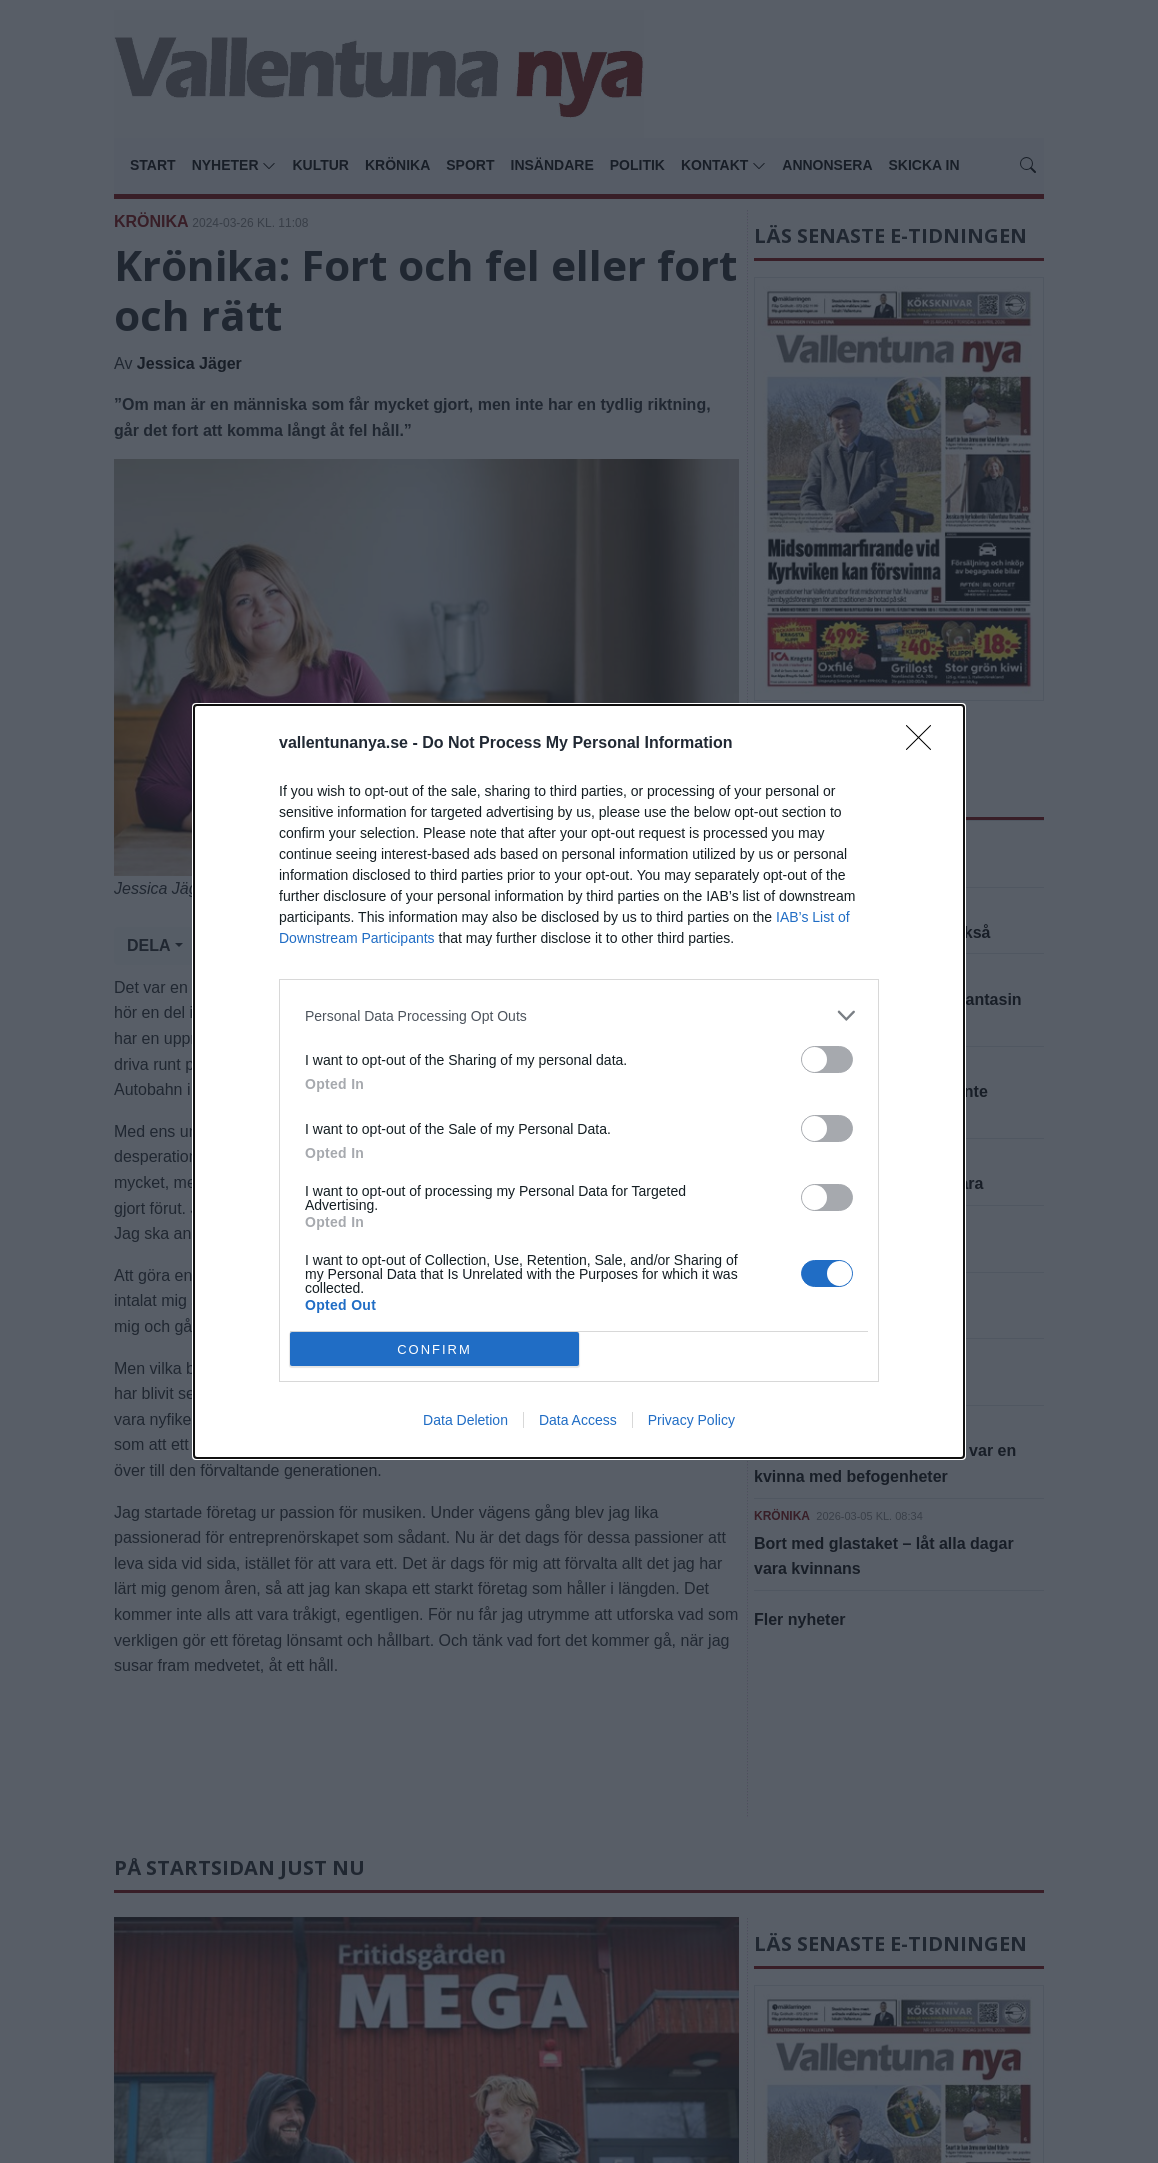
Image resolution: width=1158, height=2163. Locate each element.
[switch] (827, 1059)
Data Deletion (465, 1420)
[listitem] (579, 1015)
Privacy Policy (691, 1420)
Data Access (578, 1420)
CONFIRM (434, 1349)
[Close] (925, 744)
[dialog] (579, 1081)
